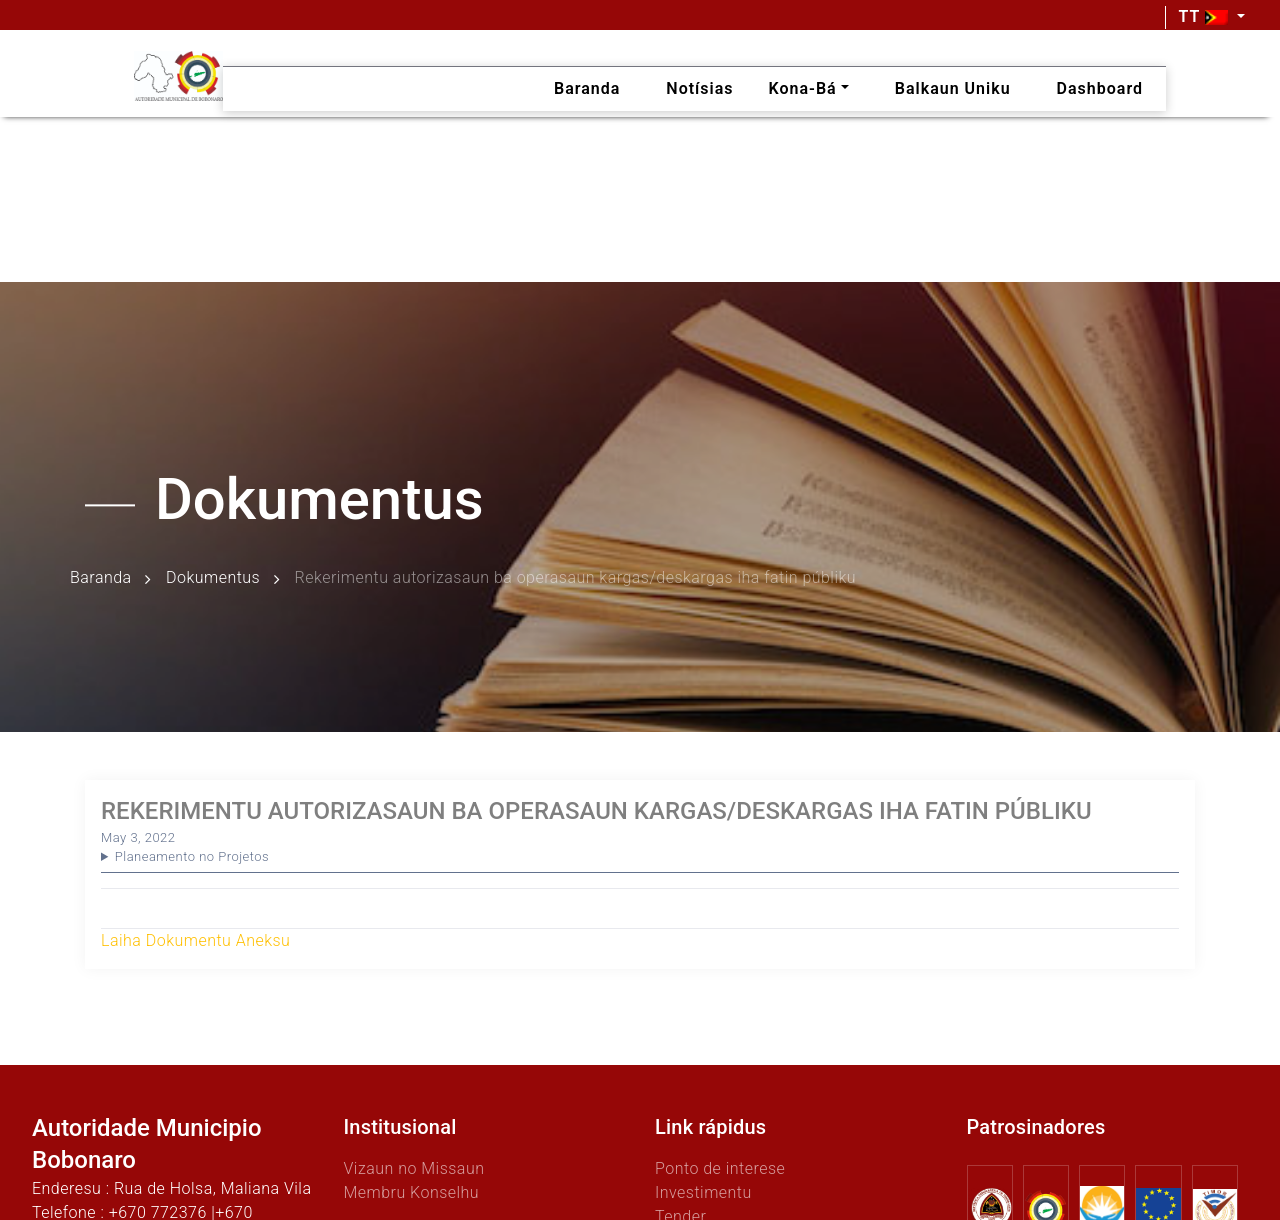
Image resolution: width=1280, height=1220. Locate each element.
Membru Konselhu (412, 1192)
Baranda (101, 578)
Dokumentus (213, 578)
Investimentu (703, 1192)
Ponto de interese (720, 1168)
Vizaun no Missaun (414, 1168)
